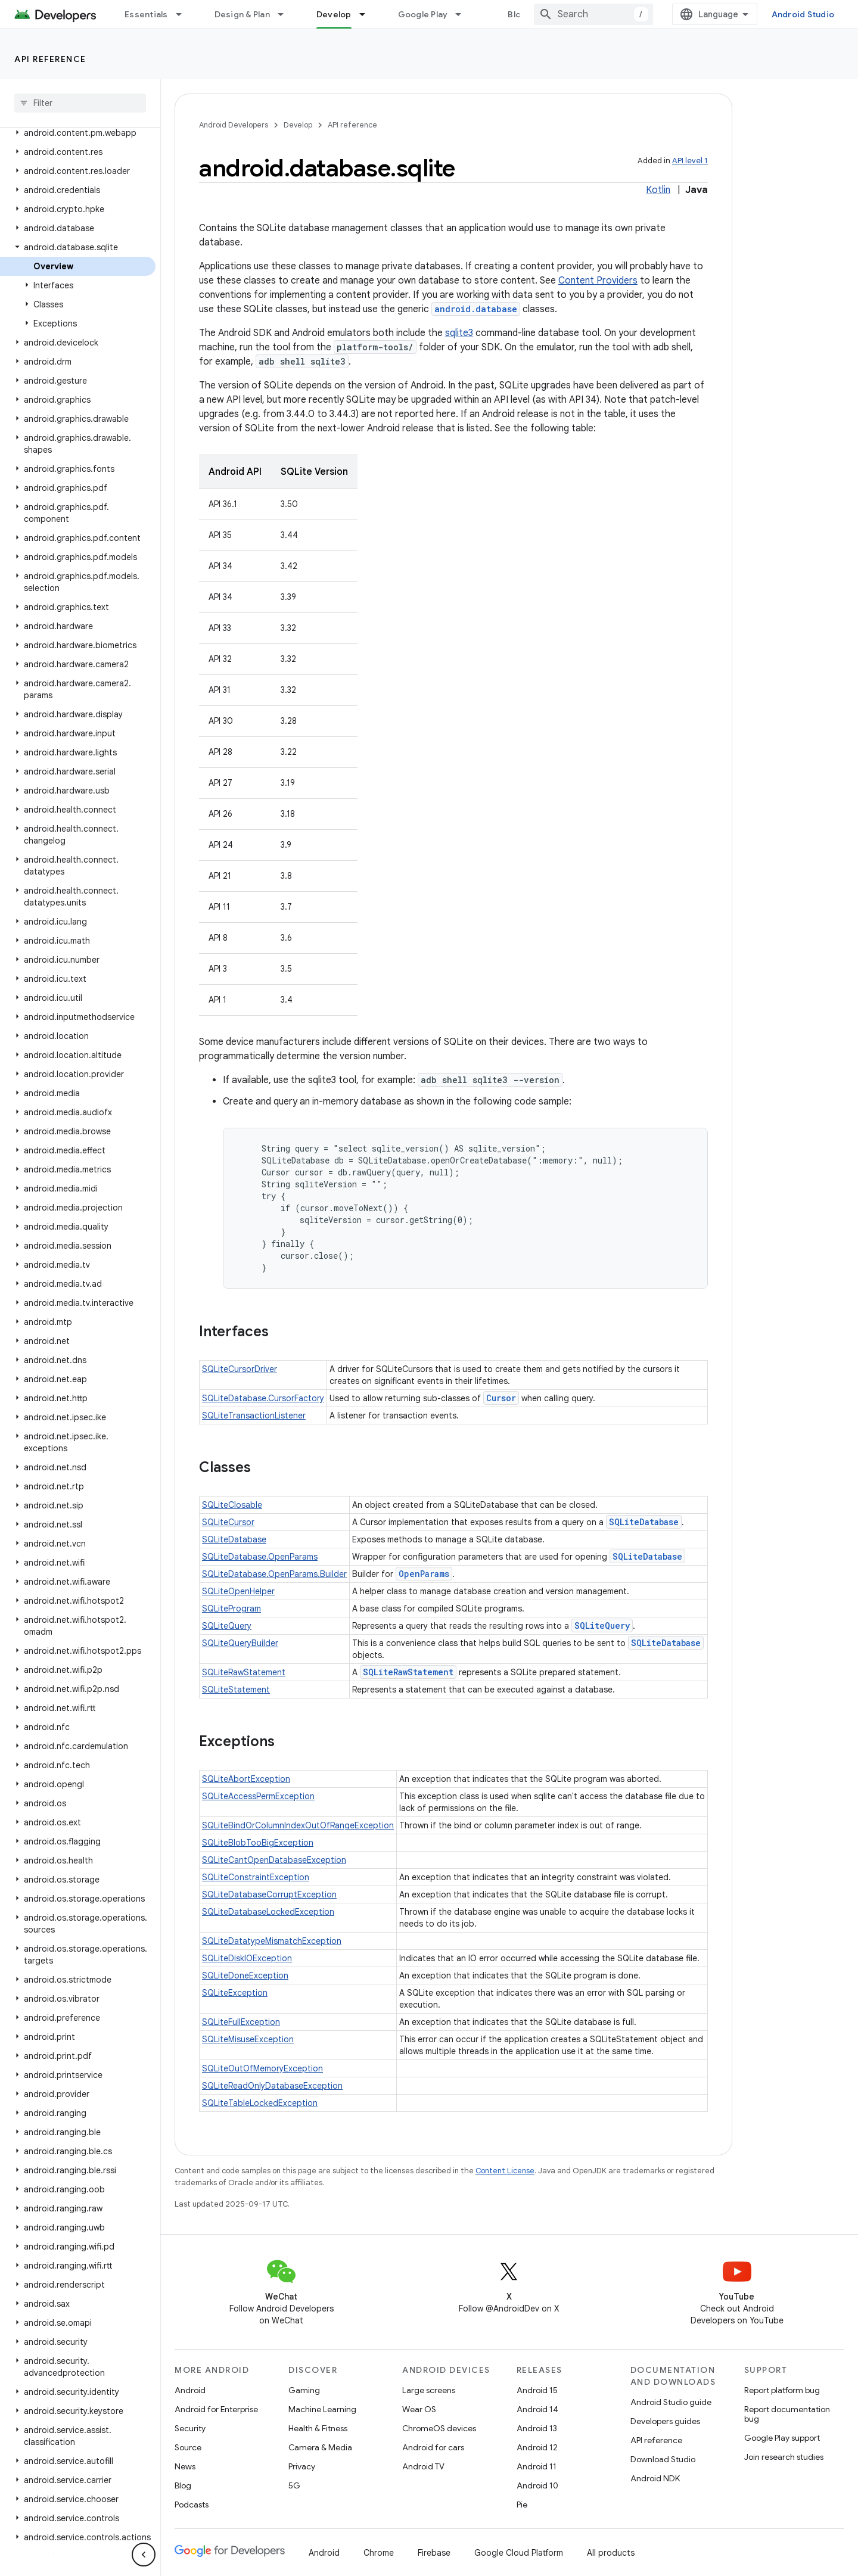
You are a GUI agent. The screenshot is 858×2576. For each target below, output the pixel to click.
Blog (517, 14)
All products (611, 2552)
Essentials (146, 14)
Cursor (501, 1398)
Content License (504, 2171)
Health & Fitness (317, 2428)
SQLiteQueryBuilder (240, 1643)
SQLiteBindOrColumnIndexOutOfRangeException (298, 1825)
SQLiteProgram (231, 1608)
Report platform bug (782, 2390)
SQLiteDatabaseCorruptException (269, 1894)
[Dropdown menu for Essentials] (184, 14)
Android (190, 2390)
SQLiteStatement (236, 1689)
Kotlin (658, 190)
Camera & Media (320, 2447)
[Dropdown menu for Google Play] (463, 14)
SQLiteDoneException (245, 1975)
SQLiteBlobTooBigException (257, 1842)
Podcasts (192, 2504)
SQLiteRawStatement (243, 1672)
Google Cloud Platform (518, 2552)
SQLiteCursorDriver (239, 1369)
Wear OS (419, 2409)
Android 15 (537, 2390)
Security (190, 2428)
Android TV (423, 2466)
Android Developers (233, 125)
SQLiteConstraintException (255, 1877)
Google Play (423, 14)
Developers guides (665, 2421)
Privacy (301, 2466)
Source (188, 2447)
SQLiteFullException (241, 2022)
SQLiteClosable (232, 1504)
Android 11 (537, 2466)
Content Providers (598, 281)
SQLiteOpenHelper (238, 1591)
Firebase (434, 2552)
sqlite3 (459, 333)
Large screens (428, 2390)
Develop (298, 125)
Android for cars (433, 2447)
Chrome (378, 2552)
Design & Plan (242, 14)
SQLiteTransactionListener (254, 1415)
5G (294, 2485)
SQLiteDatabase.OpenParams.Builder (274, 1574)
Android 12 (537, 2447)
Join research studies (783, 2456)
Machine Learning (322, 2409)
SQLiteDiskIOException (247, 1958)
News (185, 2466)
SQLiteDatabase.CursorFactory (263, 1398)
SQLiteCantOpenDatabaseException (274, 1860)
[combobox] (593, 14)
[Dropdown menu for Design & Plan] (286, 14)
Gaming (304, 2390)
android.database (475, 309)
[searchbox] (80, 103)
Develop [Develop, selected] (334, 14)
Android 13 (537, 2428)
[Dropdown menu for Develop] (368, 14)
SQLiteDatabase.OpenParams (260, 1556)
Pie (522, 2504)
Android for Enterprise (216, 2409)
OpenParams (424, 1573)
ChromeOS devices (439, 2428)
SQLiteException (235, 1992)
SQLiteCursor (228, 1522)
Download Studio (662, 2459)
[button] (78, 132)
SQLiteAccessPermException (258, 1796)
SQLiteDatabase (644, 1521)
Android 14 (537, 2409)
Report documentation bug (787, 2414)
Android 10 (537, 2485)
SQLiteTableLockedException (260, 2103)
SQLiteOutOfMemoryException (262, 2068)
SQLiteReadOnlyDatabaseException (272, 2085)
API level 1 (690, 160)
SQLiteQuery (226, 1625)
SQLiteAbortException (246, 1779)
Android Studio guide (670, 2402)
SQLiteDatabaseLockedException (268, 1911)
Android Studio (803, 14)
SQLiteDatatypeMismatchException (271, 1941)
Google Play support (782, 2437)
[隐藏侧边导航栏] (144, 2554)
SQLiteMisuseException (248, 2039)
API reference (50, 59)
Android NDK (655, 2478)
